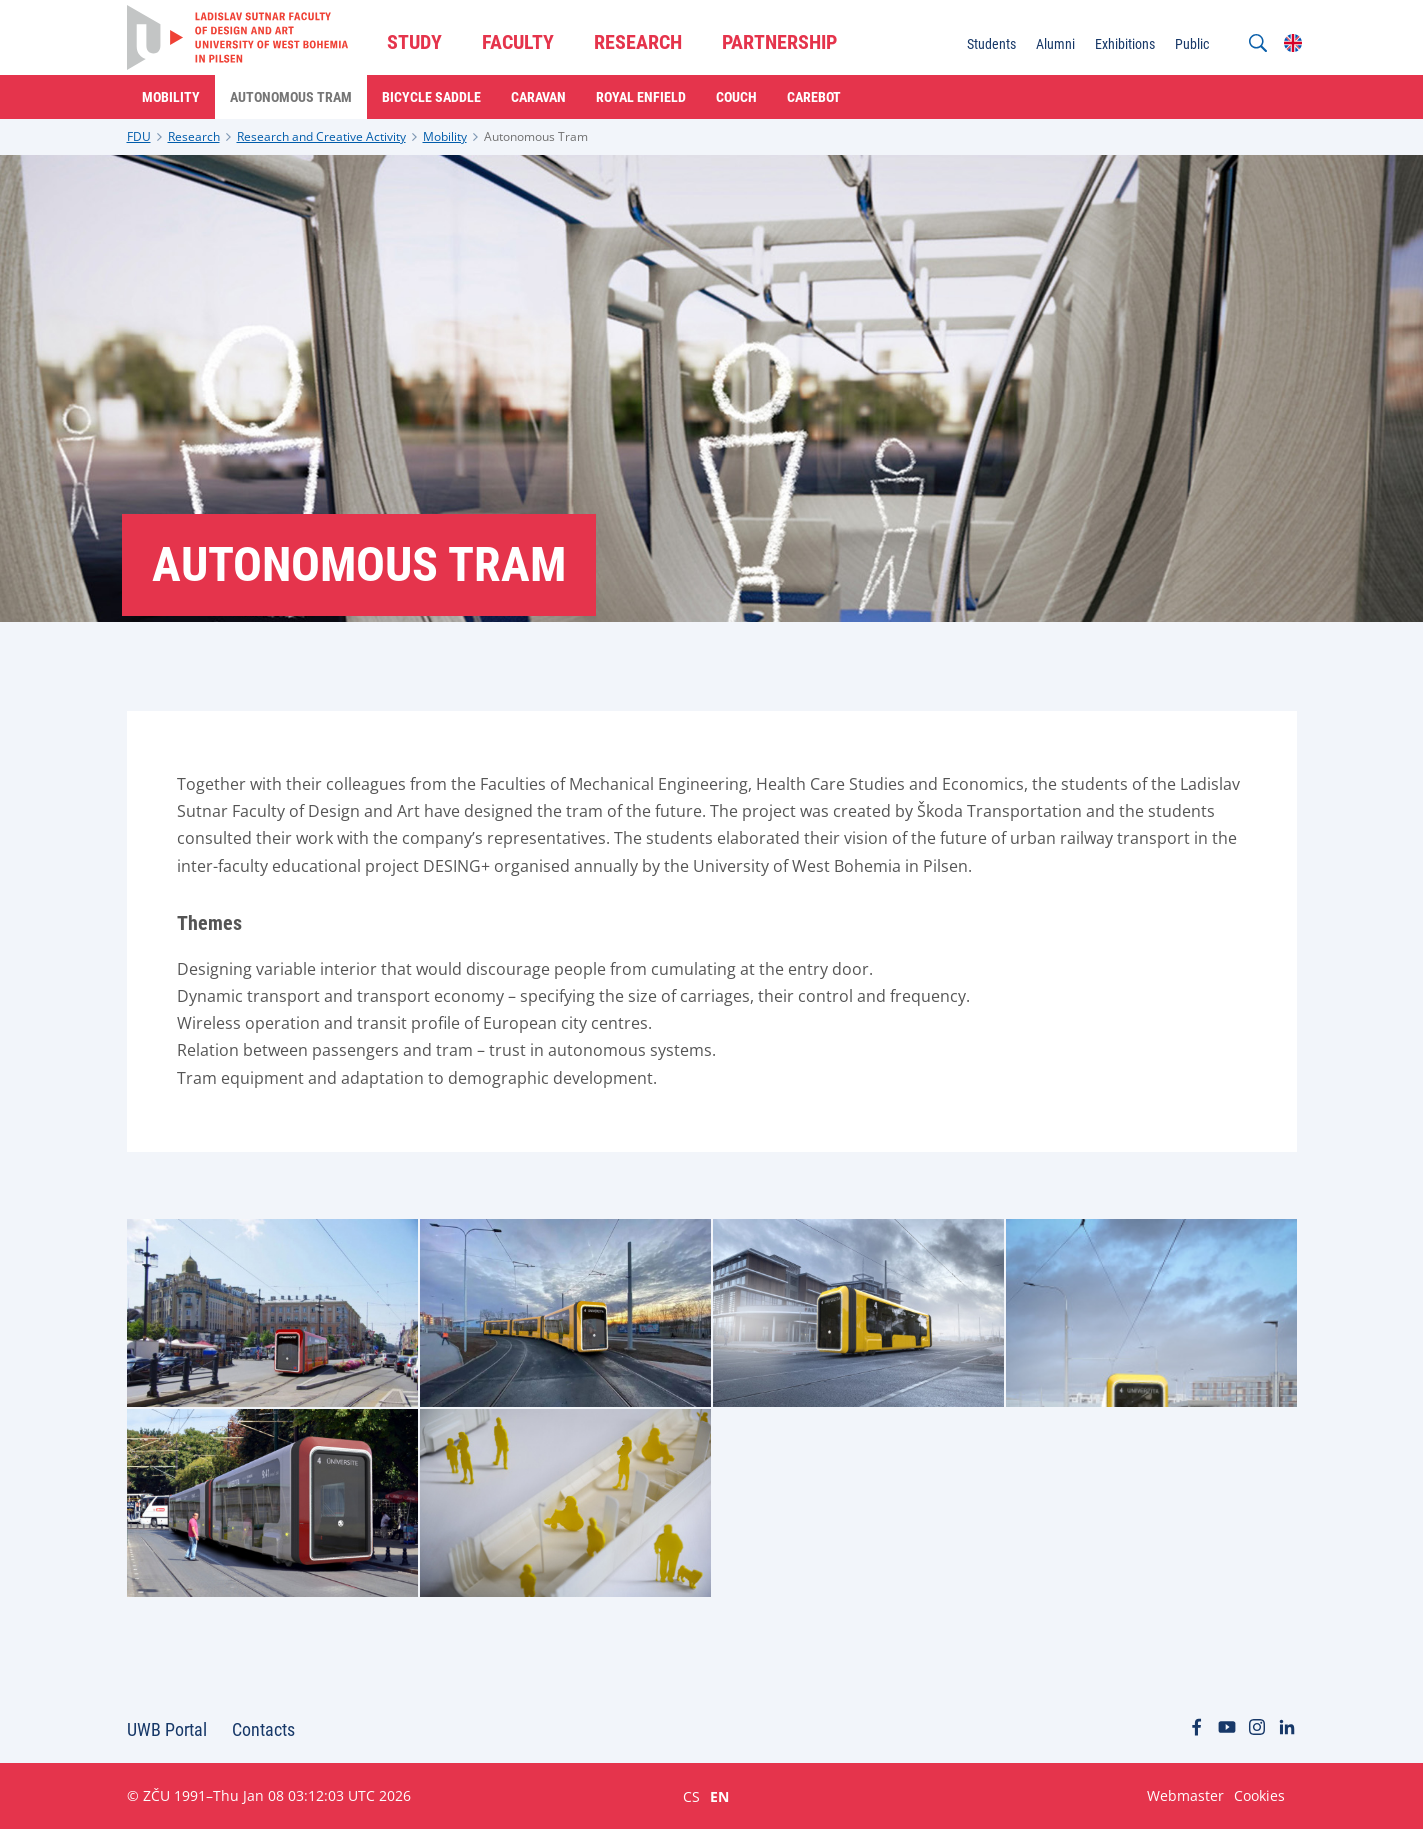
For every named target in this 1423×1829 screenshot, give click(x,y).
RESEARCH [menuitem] (638, 42)
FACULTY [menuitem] (518, 42)
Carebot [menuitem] (814, 97)
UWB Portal (167, 1729)
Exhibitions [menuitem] (1125, 44)
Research (194, 136)
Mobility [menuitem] (171, 97)
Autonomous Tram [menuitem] (291, 97)
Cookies (1259, 1795)
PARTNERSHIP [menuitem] (779, 42)
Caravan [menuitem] (538, 97)
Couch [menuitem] (736, 97)
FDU (139, 136)
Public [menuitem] (1192, 44)
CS (691, 1796)
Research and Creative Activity (321, 136)
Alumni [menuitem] (1055, 44)
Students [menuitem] (991, 44)
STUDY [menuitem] (414, 42)
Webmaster (1185, 1795)
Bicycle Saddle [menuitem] (431, 97)
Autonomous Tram (536, 136)
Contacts (263, 1729)
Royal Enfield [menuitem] (641, 97)
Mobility (445, 136)
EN (719, 1796)
